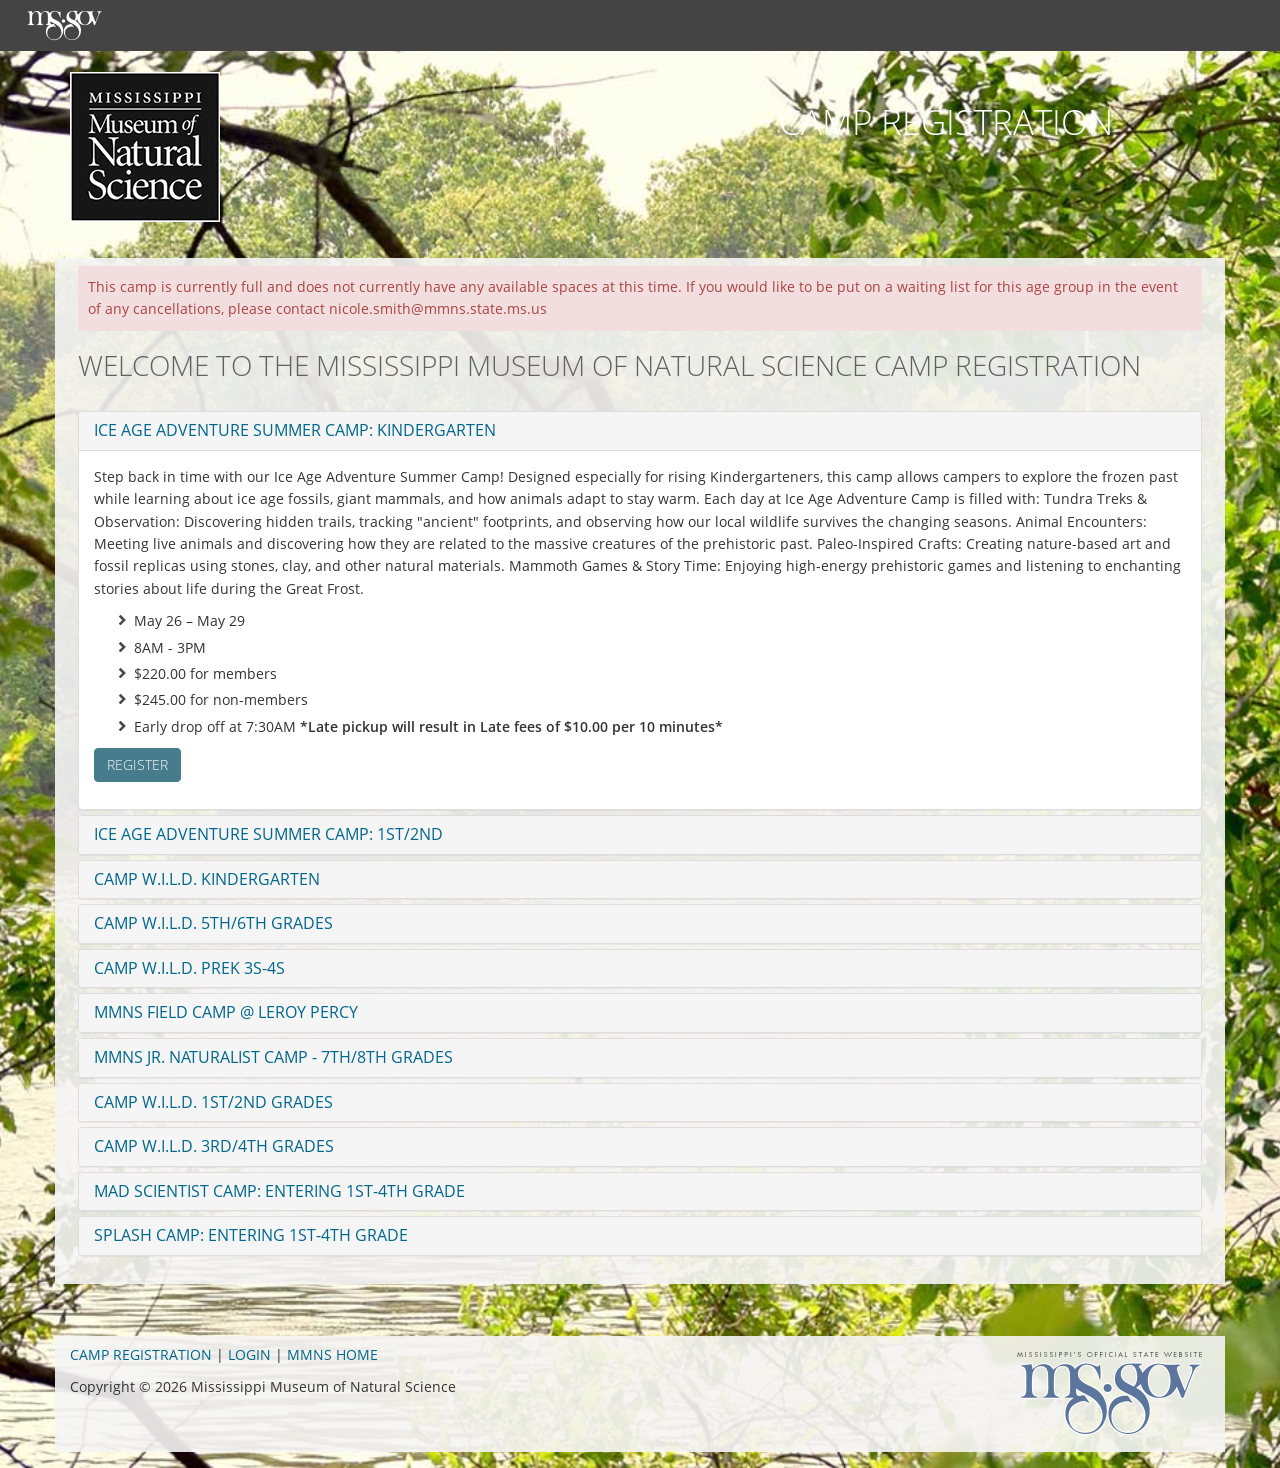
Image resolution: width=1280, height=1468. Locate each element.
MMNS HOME (332, 1354)
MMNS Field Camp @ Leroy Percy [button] (226, 1012)
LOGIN (249, 1354)
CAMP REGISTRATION (141, 1354)
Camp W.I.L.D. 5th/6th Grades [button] (213, 923)
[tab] (640, 431)
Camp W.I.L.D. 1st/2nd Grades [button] (213, 1102)
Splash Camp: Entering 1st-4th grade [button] (251, 1235)
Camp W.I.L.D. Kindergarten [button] (207, 879)
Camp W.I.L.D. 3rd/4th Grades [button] (214, 1146)
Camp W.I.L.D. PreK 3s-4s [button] (189, 968)
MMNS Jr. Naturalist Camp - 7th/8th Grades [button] (273, 1057)
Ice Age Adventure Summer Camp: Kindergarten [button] (295, 430)
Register (137, 764)
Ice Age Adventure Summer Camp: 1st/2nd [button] (268, 834)
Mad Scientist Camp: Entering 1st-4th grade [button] (279, 1191)
